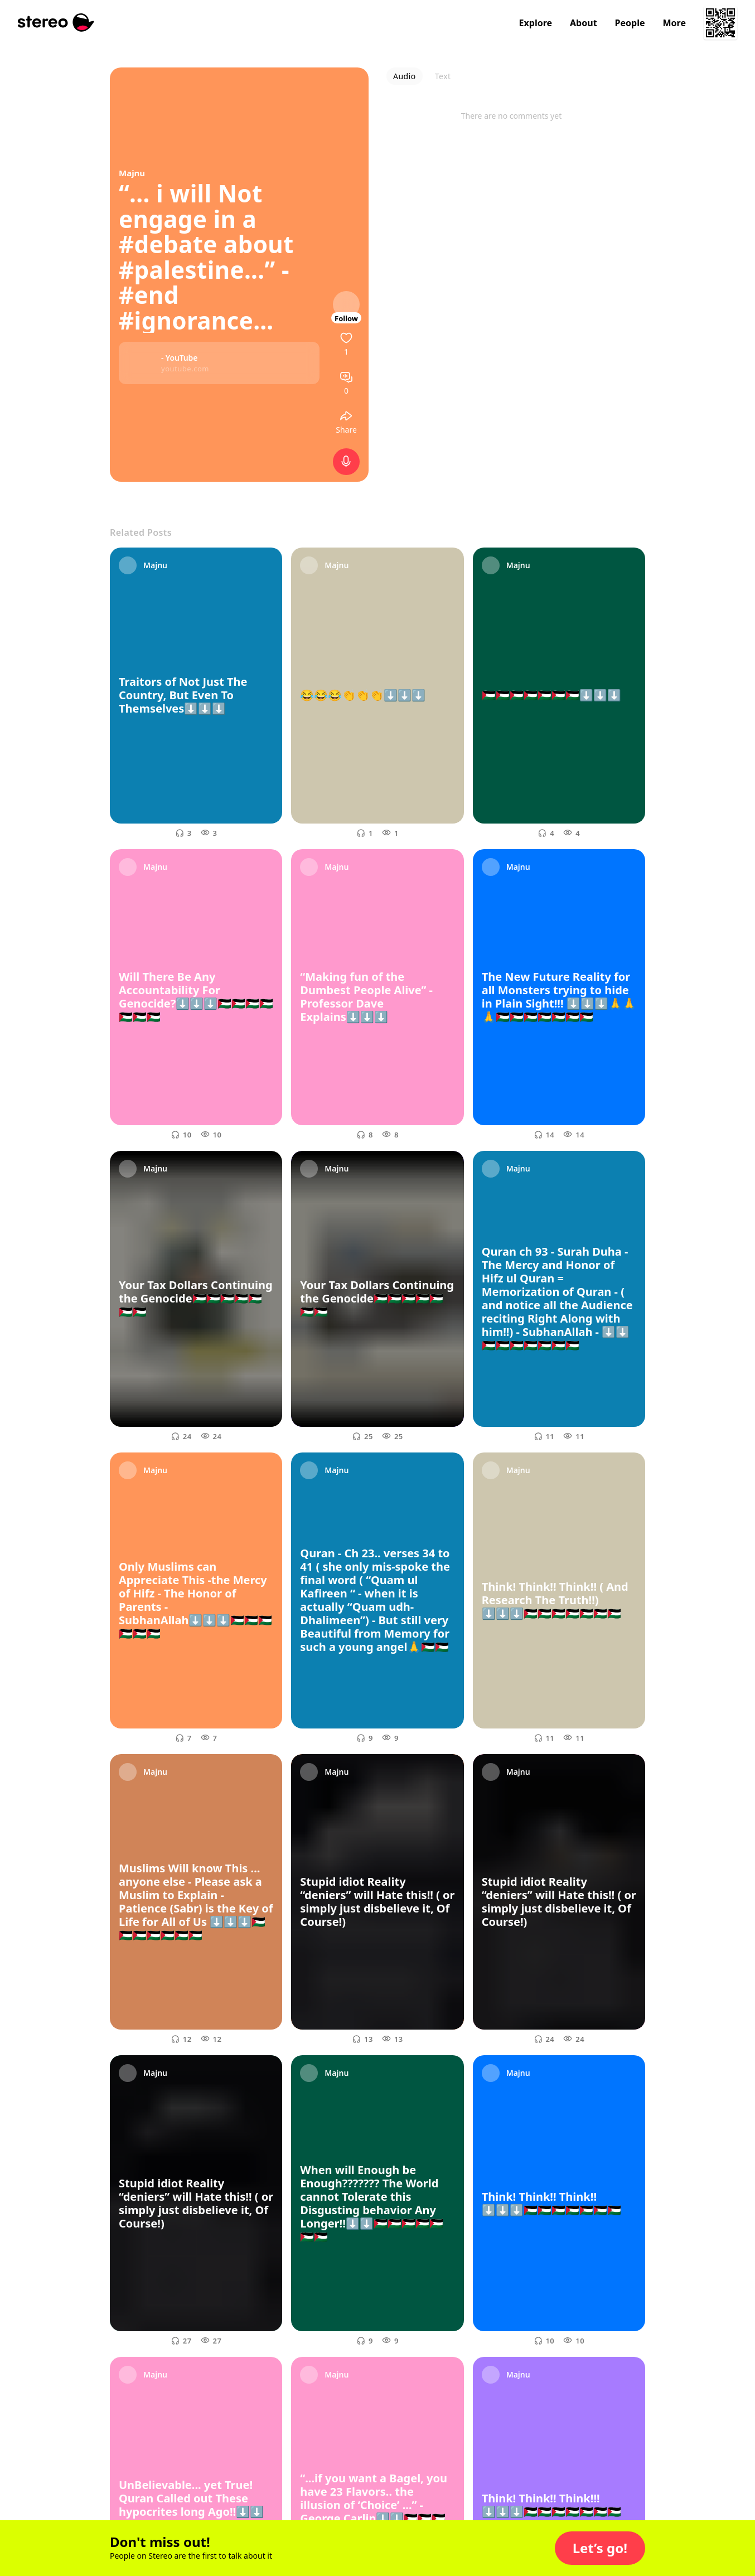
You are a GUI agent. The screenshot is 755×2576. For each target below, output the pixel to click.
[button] (600, 2548)
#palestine (181, 269)
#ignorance (186, 320)
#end (149, 295)
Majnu (132, 172)
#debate (168, 244)
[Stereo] (56, 22)
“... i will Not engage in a (191, 206)
